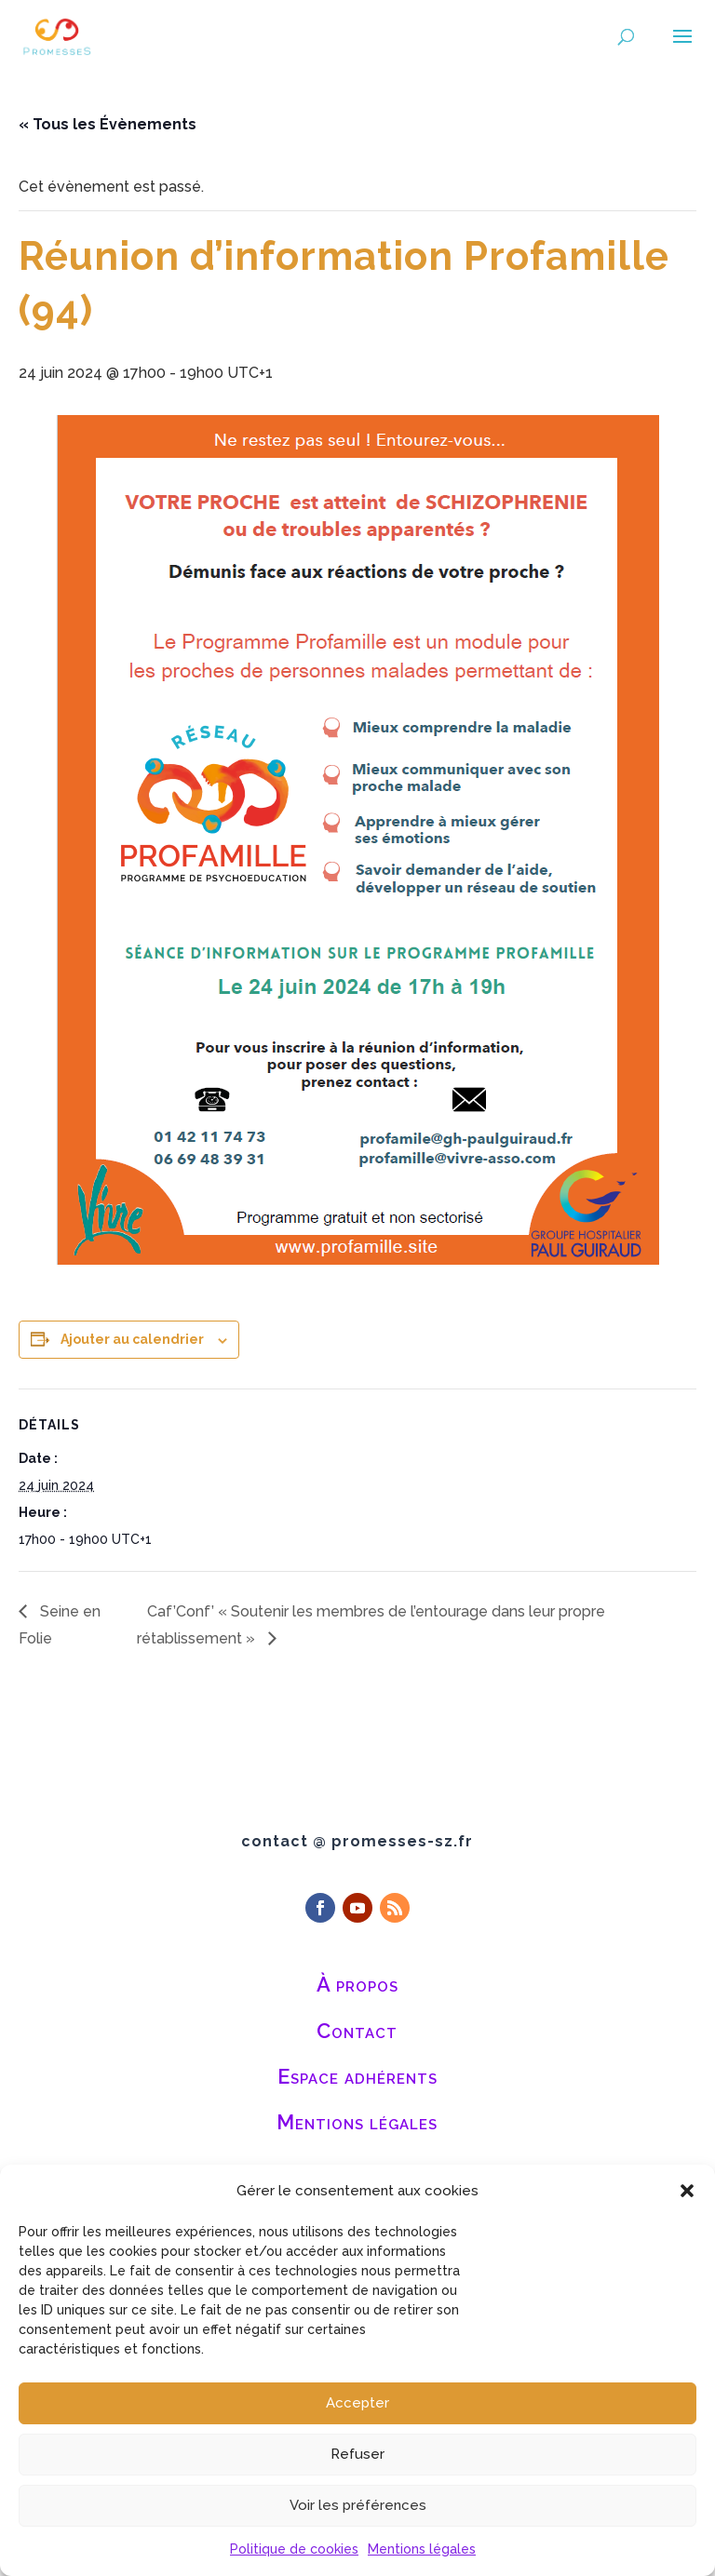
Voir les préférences (358, 2505)
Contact (357, 2031)
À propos (357, 1984)
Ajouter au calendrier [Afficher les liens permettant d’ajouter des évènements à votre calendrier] (132, 1339)
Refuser (357, 2454)
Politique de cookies (294, 2549)
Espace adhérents (357, 2076)
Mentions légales (422, 2549)
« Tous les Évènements (107, 124)
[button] (687, 2190)
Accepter (357, 2403)
